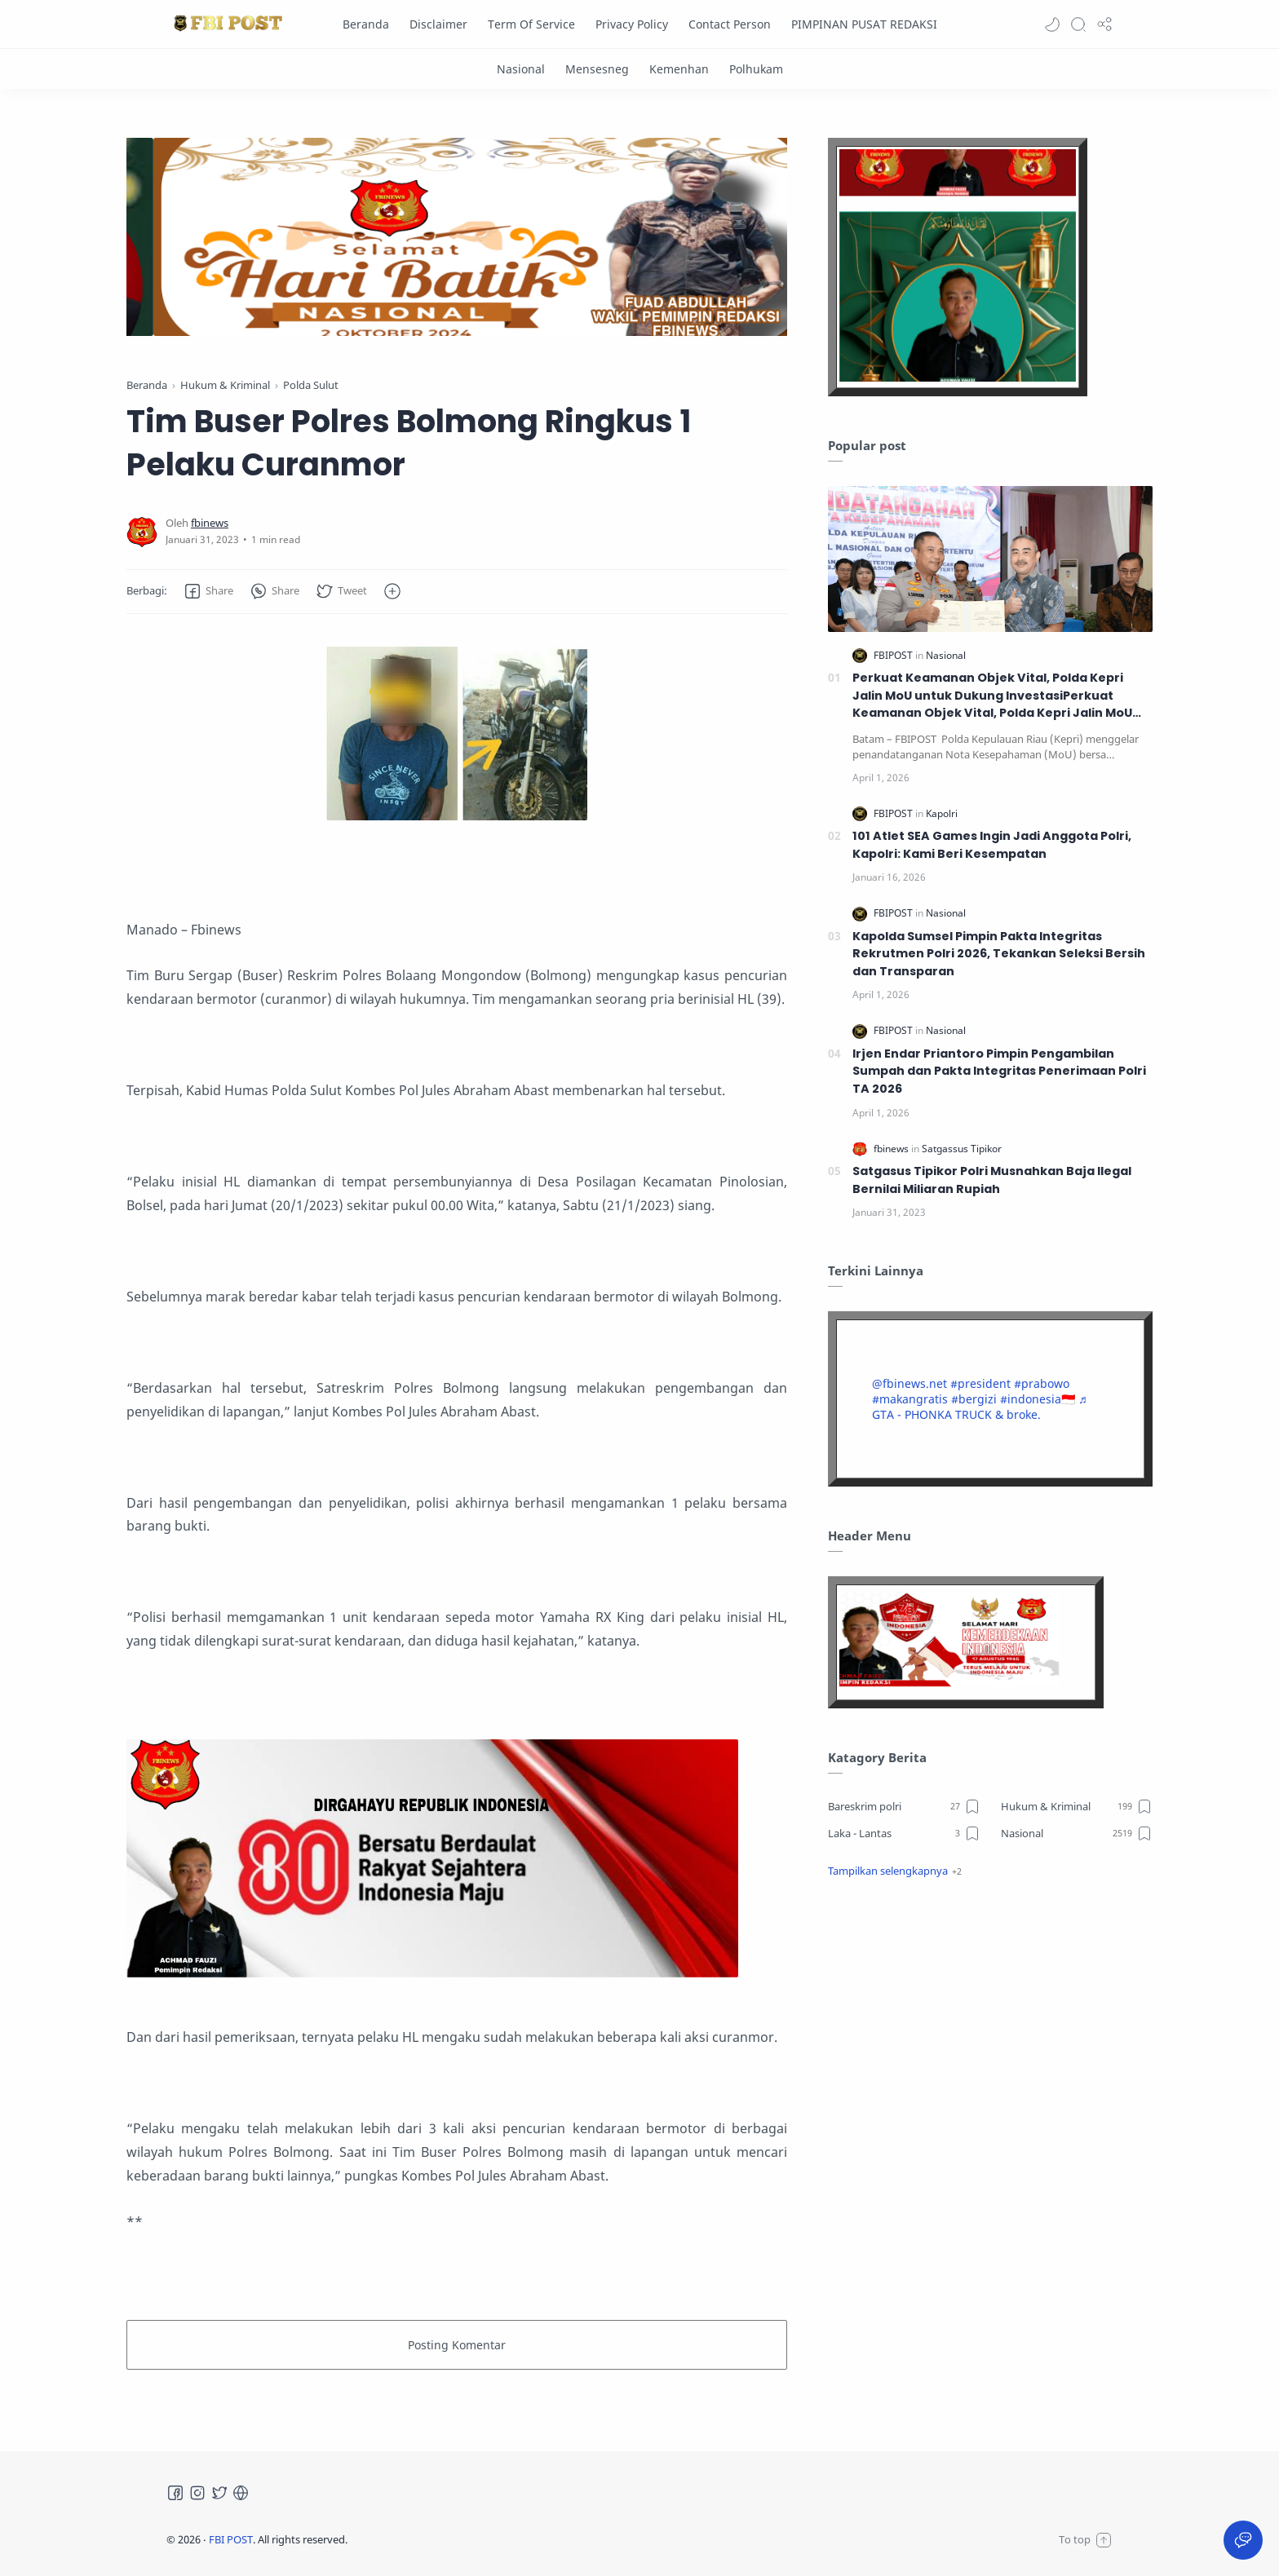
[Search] (1078, 24)
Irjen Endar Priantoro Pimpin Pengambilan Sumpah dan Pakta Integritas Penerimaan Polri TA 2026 (999, 1071)
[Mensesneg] (597, 69)
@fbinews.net (909, 1383)
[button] (1052, 24)
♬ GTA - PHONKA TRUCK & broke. (979, 1406)
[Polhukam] (756, 69)
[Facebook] (175, 2493)
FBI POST (231, 2539)
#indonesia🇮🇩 (1037, 1399)
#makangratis (910, 1399)
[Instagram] (197, 2493)
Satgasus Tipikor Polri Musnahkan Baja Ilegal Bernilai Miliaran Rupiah (991, 1180)
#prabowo (1041, 1383)
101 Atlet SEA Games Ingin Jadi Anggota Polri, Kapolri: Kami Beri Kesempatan (991, 845)
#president (980, 1383)
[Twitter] (219, 2493)
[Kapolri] (942, 813)
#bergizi (974, 1399)
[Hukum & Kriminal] (1077, 1806)
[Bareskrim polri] (904, 1806)
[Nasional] (521, 69)
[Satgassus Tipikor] (962, 1148)
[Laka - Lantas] (904, 1833)
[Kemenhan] (679, 69)
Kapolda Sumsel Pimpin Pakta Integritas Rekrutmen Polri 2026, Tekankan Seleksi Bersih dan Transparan (998, 953)
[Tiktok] (240, 2493)
